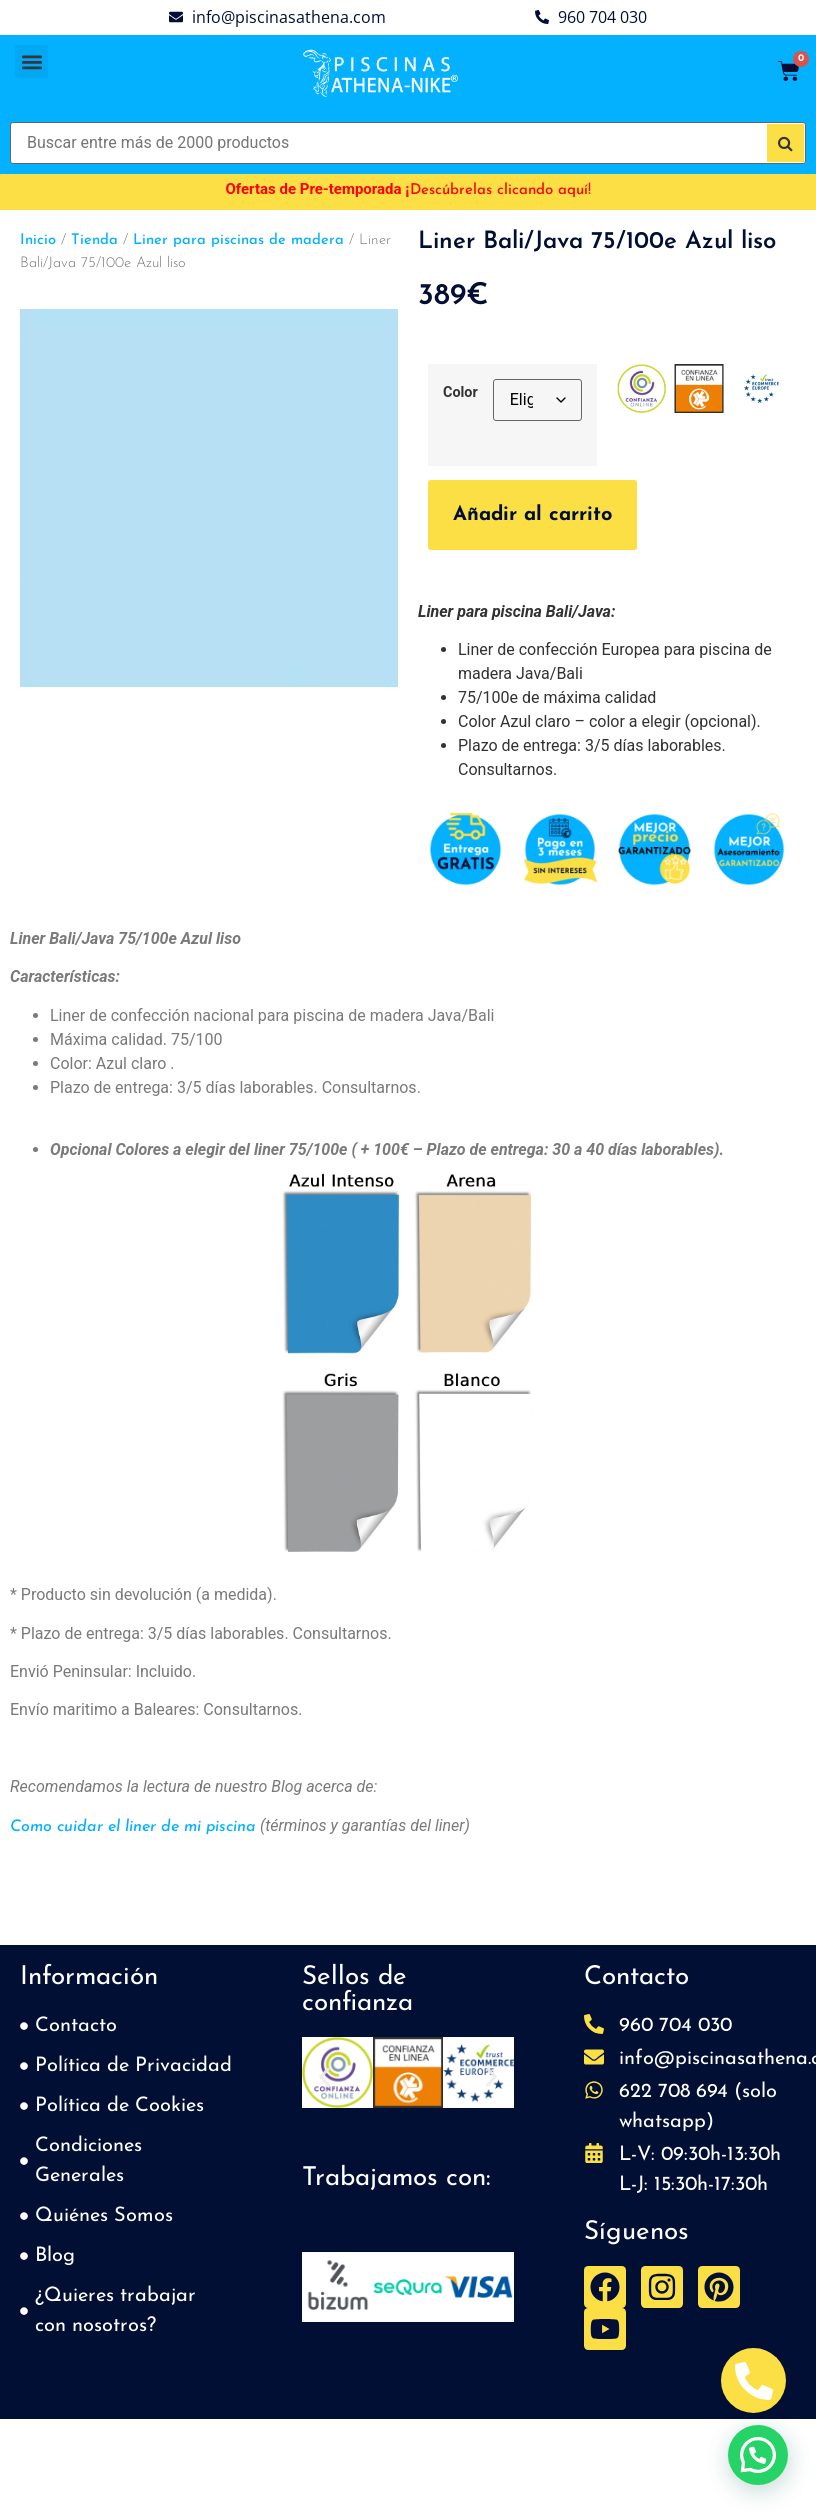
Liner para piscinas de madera (238, 240)
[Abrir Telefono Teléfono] (753, 2380)
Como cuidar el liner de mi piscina (133, 1827)
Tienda (94, 240)
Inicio (38, 240)
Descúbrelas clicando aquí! (500, 190)
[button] (31, 61)
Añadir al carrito (532, 515)
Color (460, 393)
